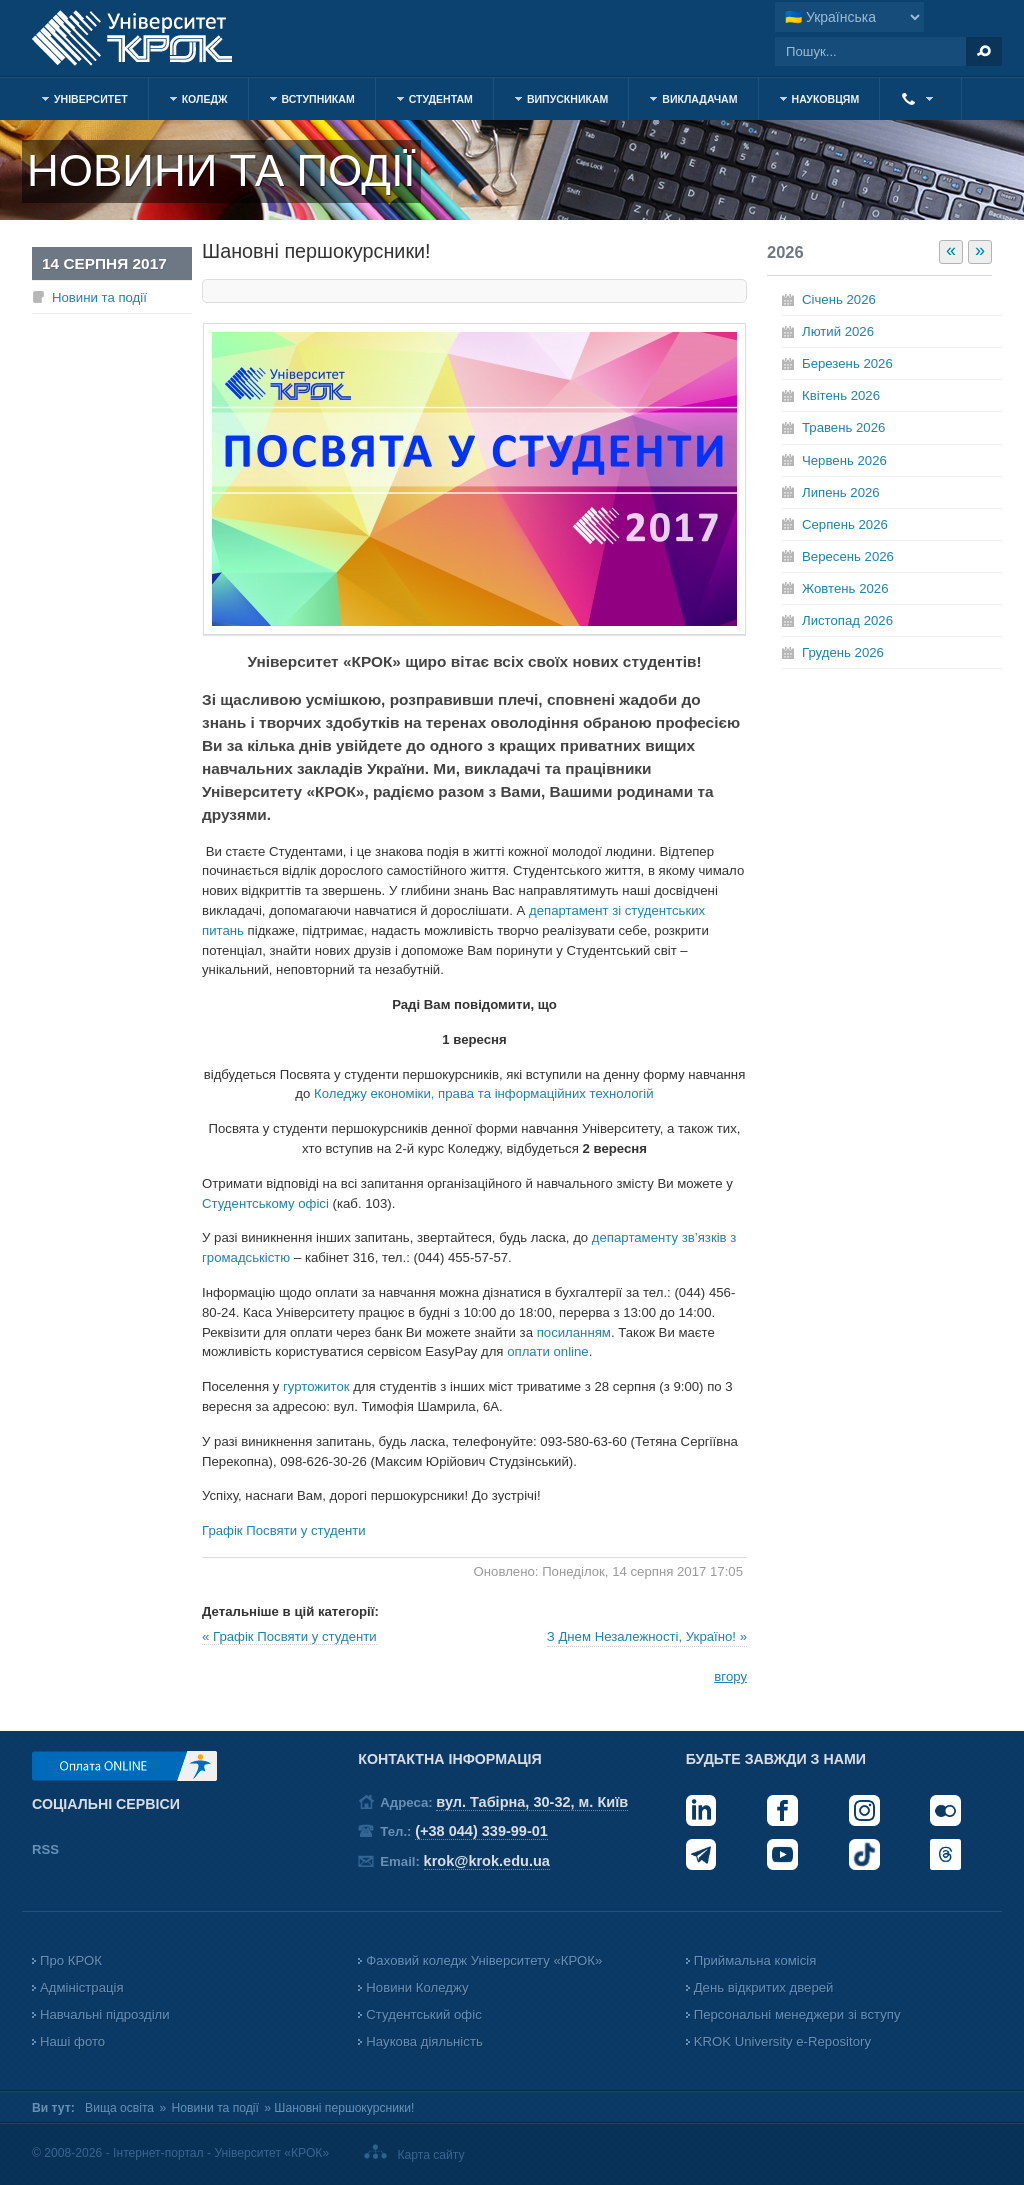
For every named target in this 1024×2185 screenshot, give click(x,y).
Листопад (847, 620)
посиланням (574, 1332)
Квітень (841, 395)
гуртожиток (316, 1386)
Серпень (845, 524)
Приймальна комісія (755, 1960)
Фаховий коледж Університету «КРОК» (484, 1960)
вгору (730, 1676)
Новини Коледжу (417, 1987)
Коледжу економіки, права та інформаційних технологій (484, 1093)
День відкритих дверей (764, 1987)
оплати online (547, 1351)
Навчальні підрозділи (105, 2014)
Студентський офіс (423, 2014)
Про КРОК (71, 1960)
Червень (844, 460)
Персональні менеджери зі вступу (797, 2014)
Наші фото (72, 2041)
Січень (839, 299)
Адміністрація (82, 1987)
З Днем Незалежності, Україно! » (647, 1636)
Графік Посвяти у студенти (284, 1530)
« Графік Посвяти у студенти (289, 1636)
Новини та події (99, 297)
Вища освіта (119, 2108)
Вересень (848, 556)
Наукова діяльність (424, 2041)
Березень (847, 363)
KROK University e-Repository (782, 2041)
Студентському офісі (265, 1203)
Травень (843, 427)
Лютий (838, 331)
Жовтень (845, 588)
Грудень (843, 652)
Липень (841, 492)
